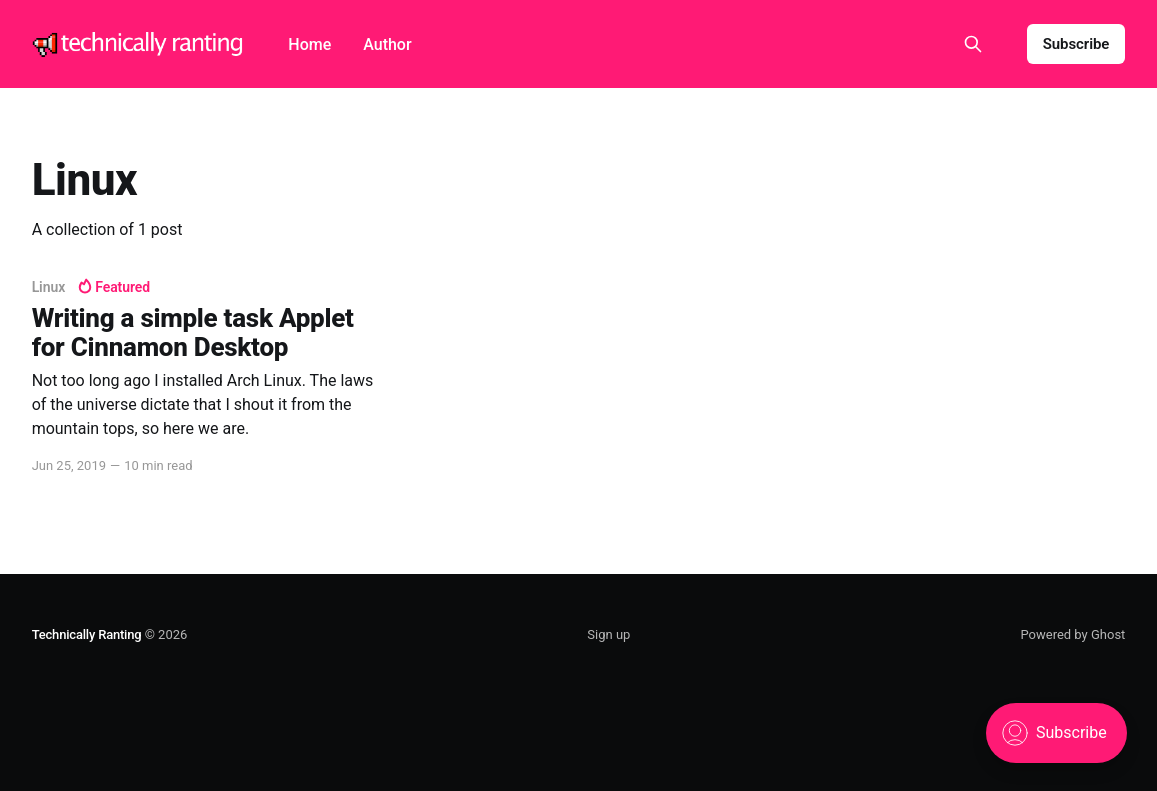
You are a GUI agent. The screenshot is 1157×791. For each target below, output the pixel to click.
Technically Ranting (87, 634)
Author (387, 44)
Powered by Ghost (1072, 634)
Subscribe (1076, 44)
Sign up (608, 634)
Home (309, 44)
